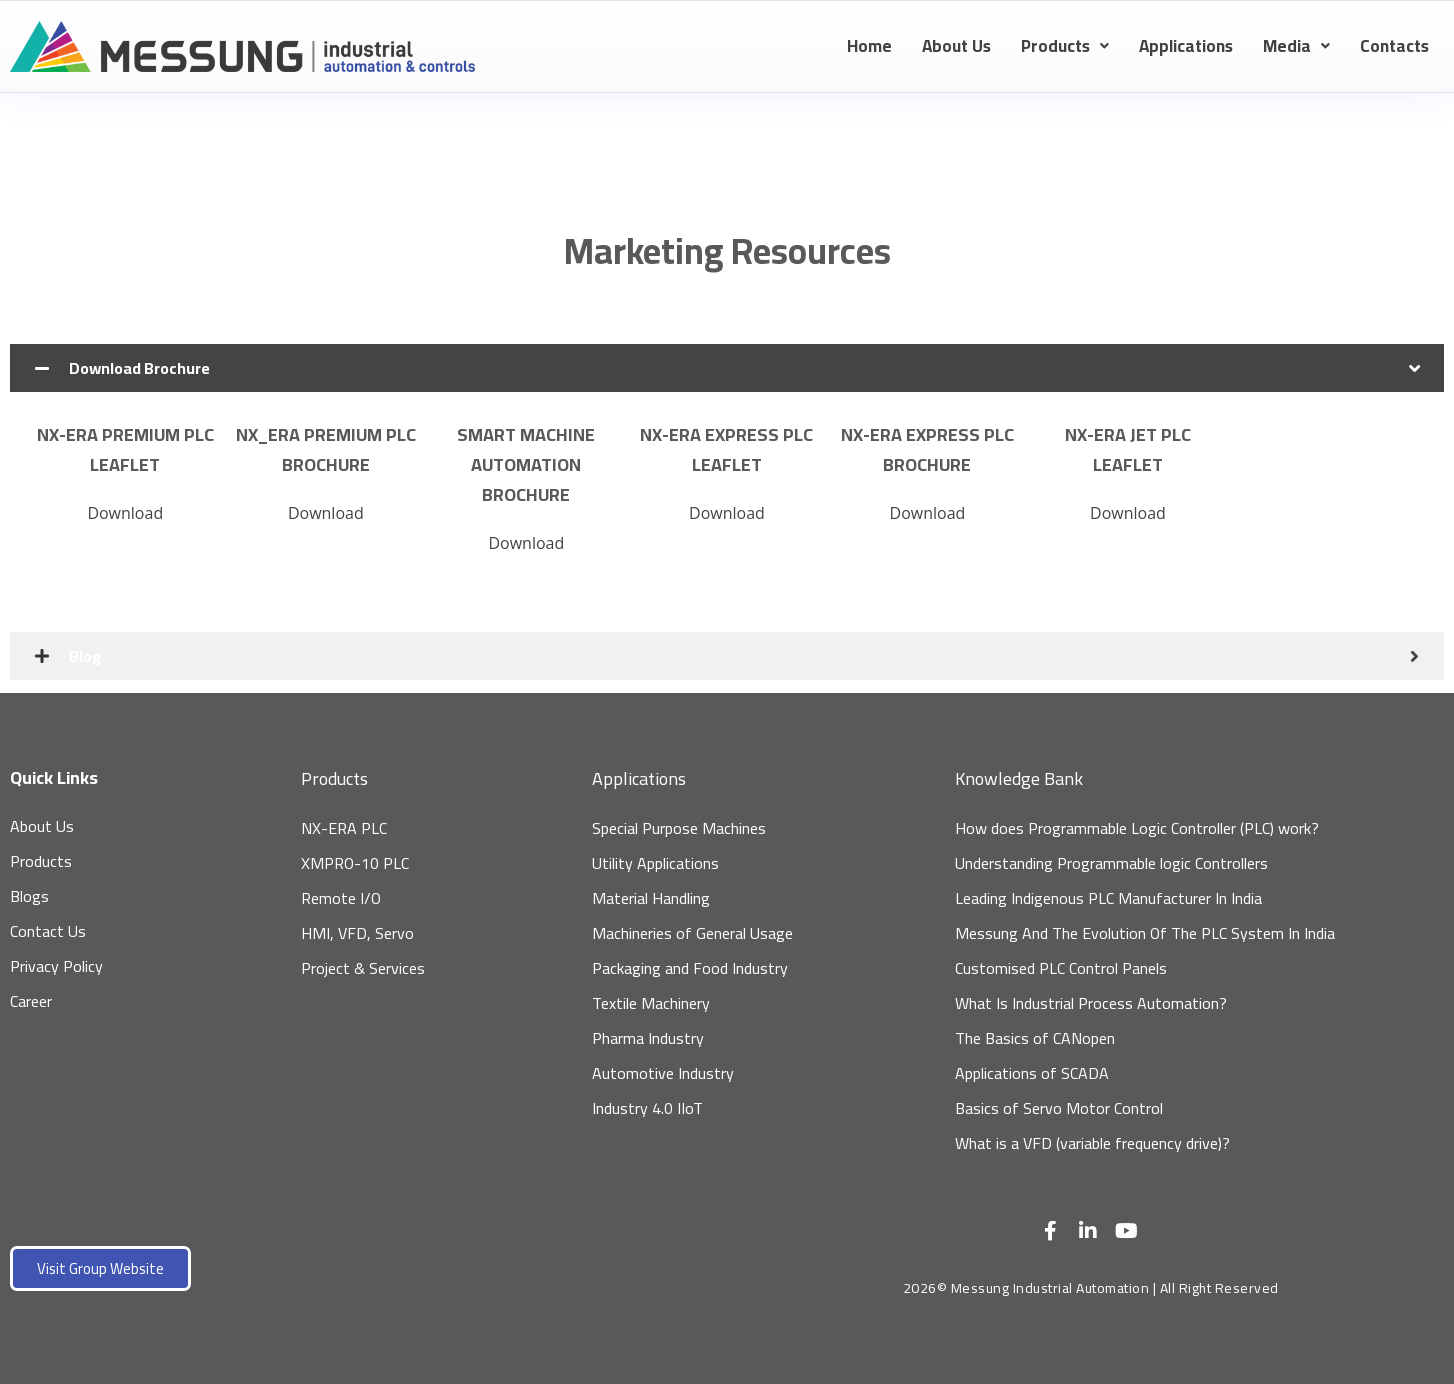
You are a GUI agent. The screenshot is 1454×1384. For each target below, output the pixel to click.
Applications (1186, 46)
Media (1296, 46)
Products (1065, 46)
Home (869, 46)
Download (125, 513)
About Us (956, 46)
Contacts (1394, 46)
